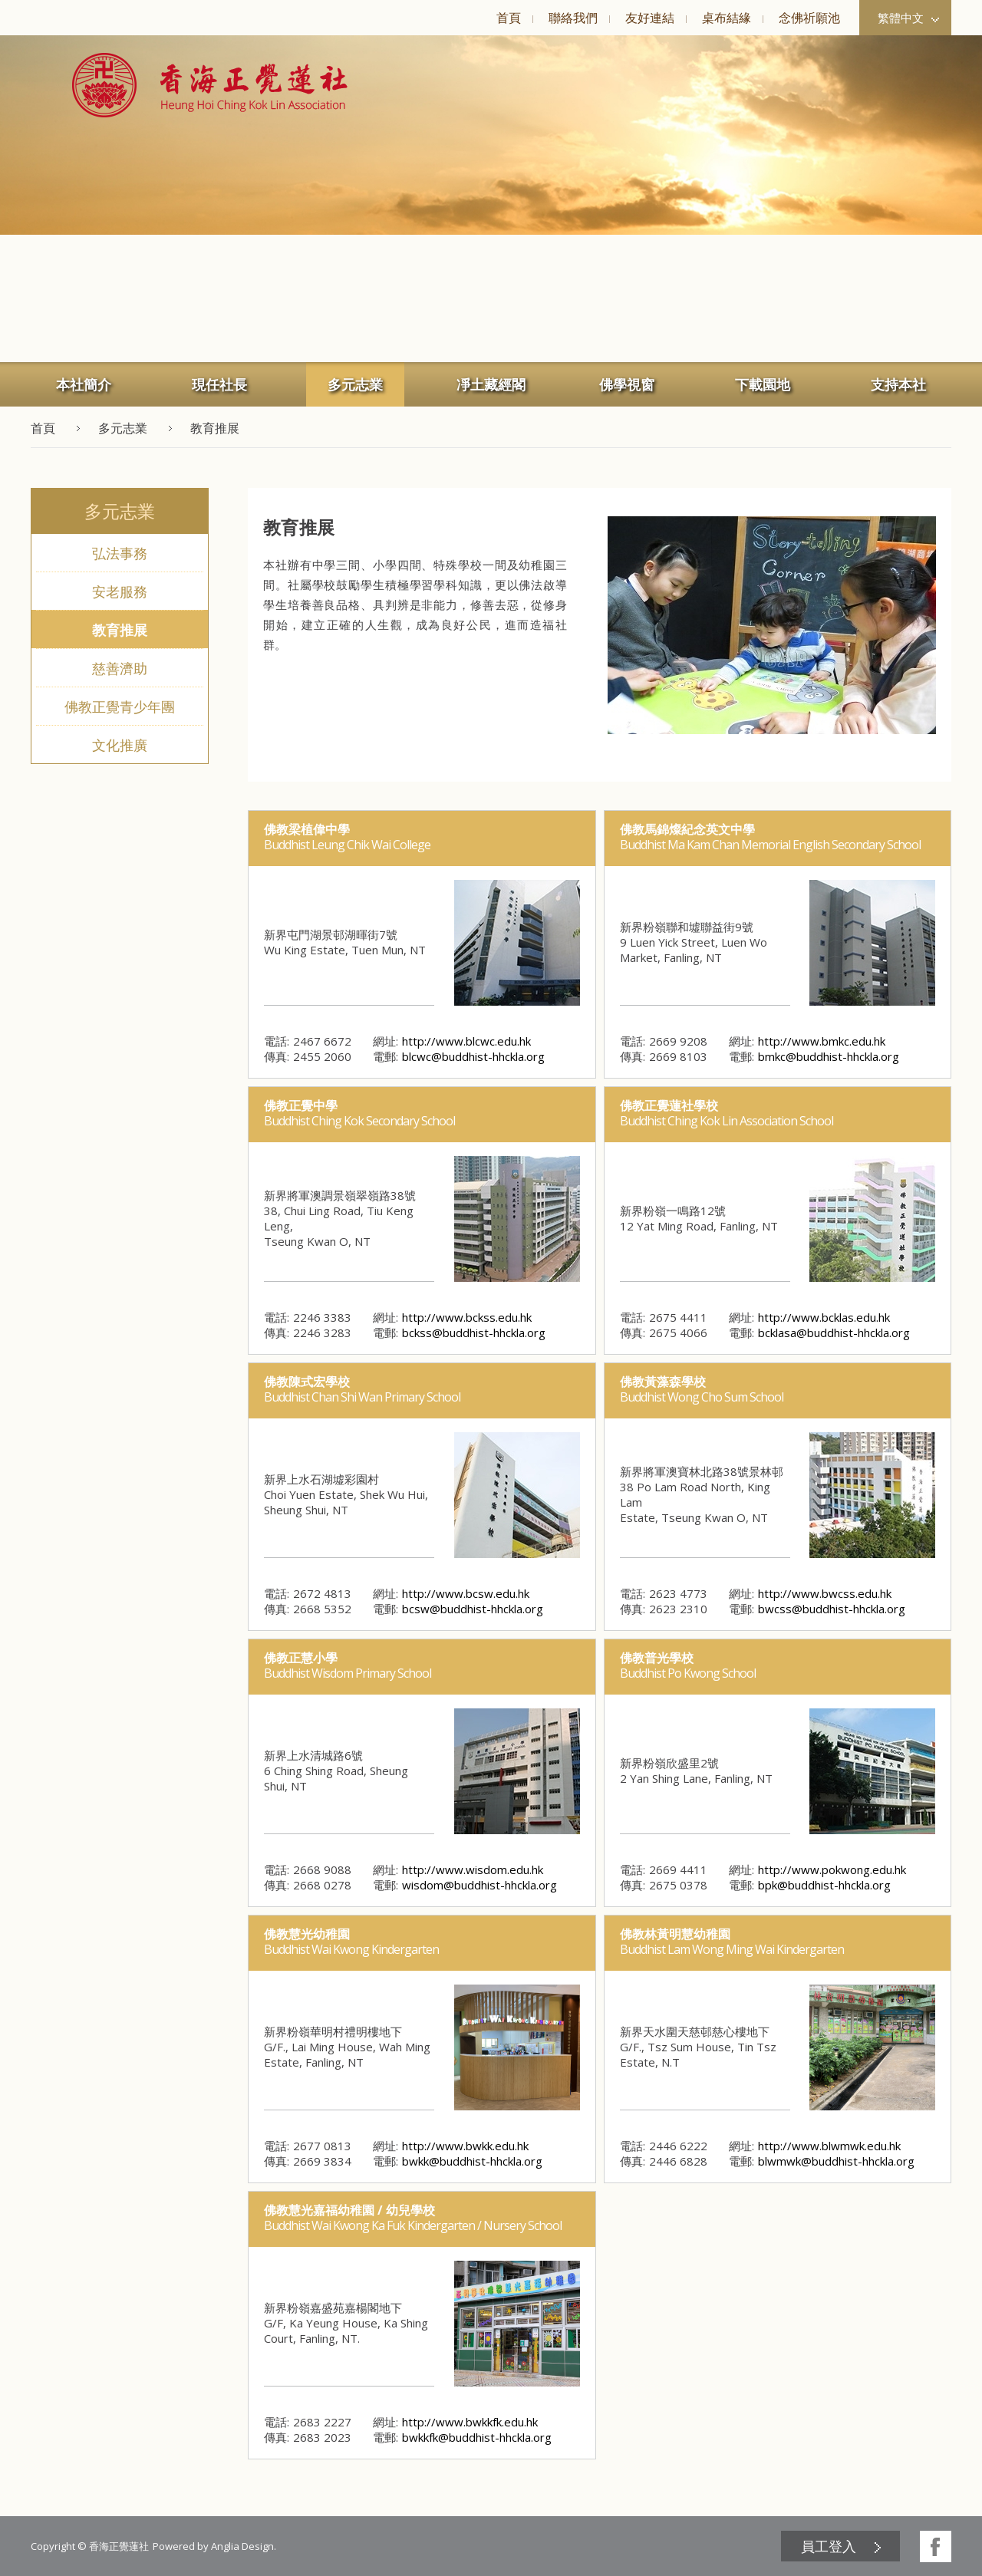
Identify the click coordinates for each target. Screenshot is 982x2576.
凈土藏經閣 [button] (491, 384)
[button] (210, 85)
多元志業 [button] (355, 384)
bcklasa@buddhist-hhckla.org (834, 1332)
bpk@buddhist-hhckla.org (824, 1884)
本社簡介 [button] (83, 384)
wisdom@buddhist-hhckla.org (479, 1884)
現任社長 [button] (219, 384)
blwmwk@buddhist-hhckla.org (836, 2161)
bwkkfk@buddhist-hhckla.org (477, 2437)
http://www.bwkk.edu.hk (465, 2145)
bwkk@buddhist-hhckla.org (472, 2161)
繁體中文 (908, 17)
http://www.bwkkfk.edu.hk (470, 2421)
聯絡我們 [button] (573, 17)
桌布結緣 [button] (726, 17)
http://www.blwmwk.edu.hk (829, 2145)
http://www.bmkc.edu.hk (821, 1041)
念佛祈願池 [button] (809, 17)
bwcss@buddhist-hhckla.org (831, 1608)
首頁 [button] (508, 17)
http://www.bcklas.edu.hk (824, 1317)
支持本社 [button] (898, 384)
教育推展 (119, 630)
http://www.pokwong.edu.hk (832, 1869)
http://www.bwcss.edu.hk (824, 1593)
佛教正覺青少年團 (119, 706)
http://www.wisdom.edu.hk (472, 1869)
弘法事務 (119, 553)
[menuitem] (508, 17)
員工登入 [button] (828, 2546)
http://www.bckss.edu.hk (467, 1317)
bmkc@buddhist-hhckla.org (828, 1056)
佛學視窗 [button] (626, 384)
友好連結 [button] (649, 17)
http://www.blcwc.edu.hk (466, 1041)
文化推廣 (119, 745)
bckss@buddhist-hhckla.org (473, 1332)
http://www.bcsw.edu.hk (465, 1593)
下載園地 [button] (762, 384)
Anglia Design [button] (242, 2546)
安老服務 (119, 591)
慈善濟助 (119, 668)
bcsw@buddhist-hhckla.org (472, 1608)
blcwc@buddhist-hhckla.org (473, 1056)
